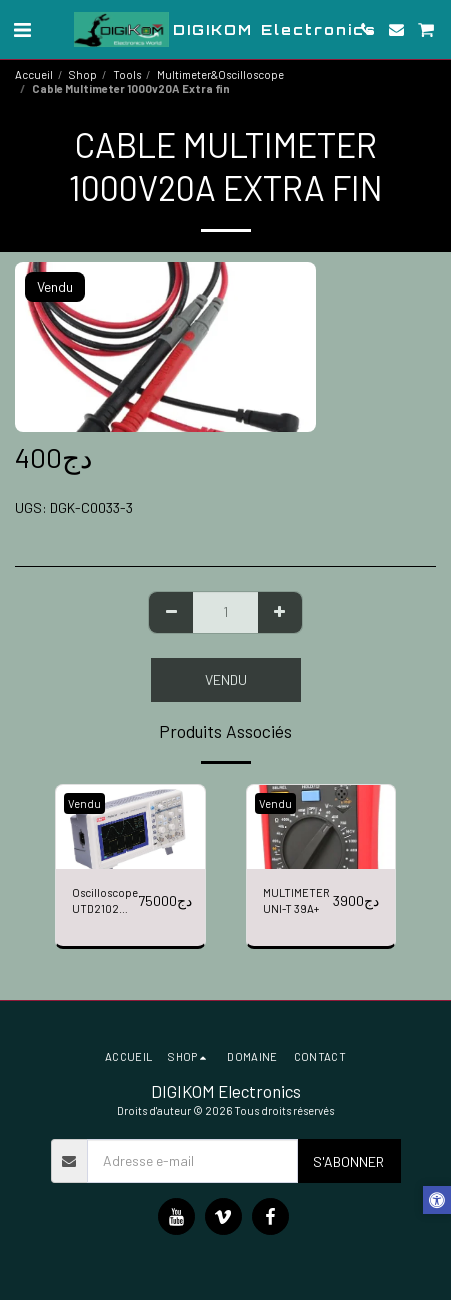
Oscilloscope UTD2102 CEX (105, 902)
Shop (83, 74)
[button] (22, 29)
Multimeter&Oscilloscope (220, 74)
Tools (127, 74)
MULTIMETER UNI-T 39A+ (296, 901)
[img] (130, 827)
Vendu (226, 679)
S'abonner (348, 1161)
